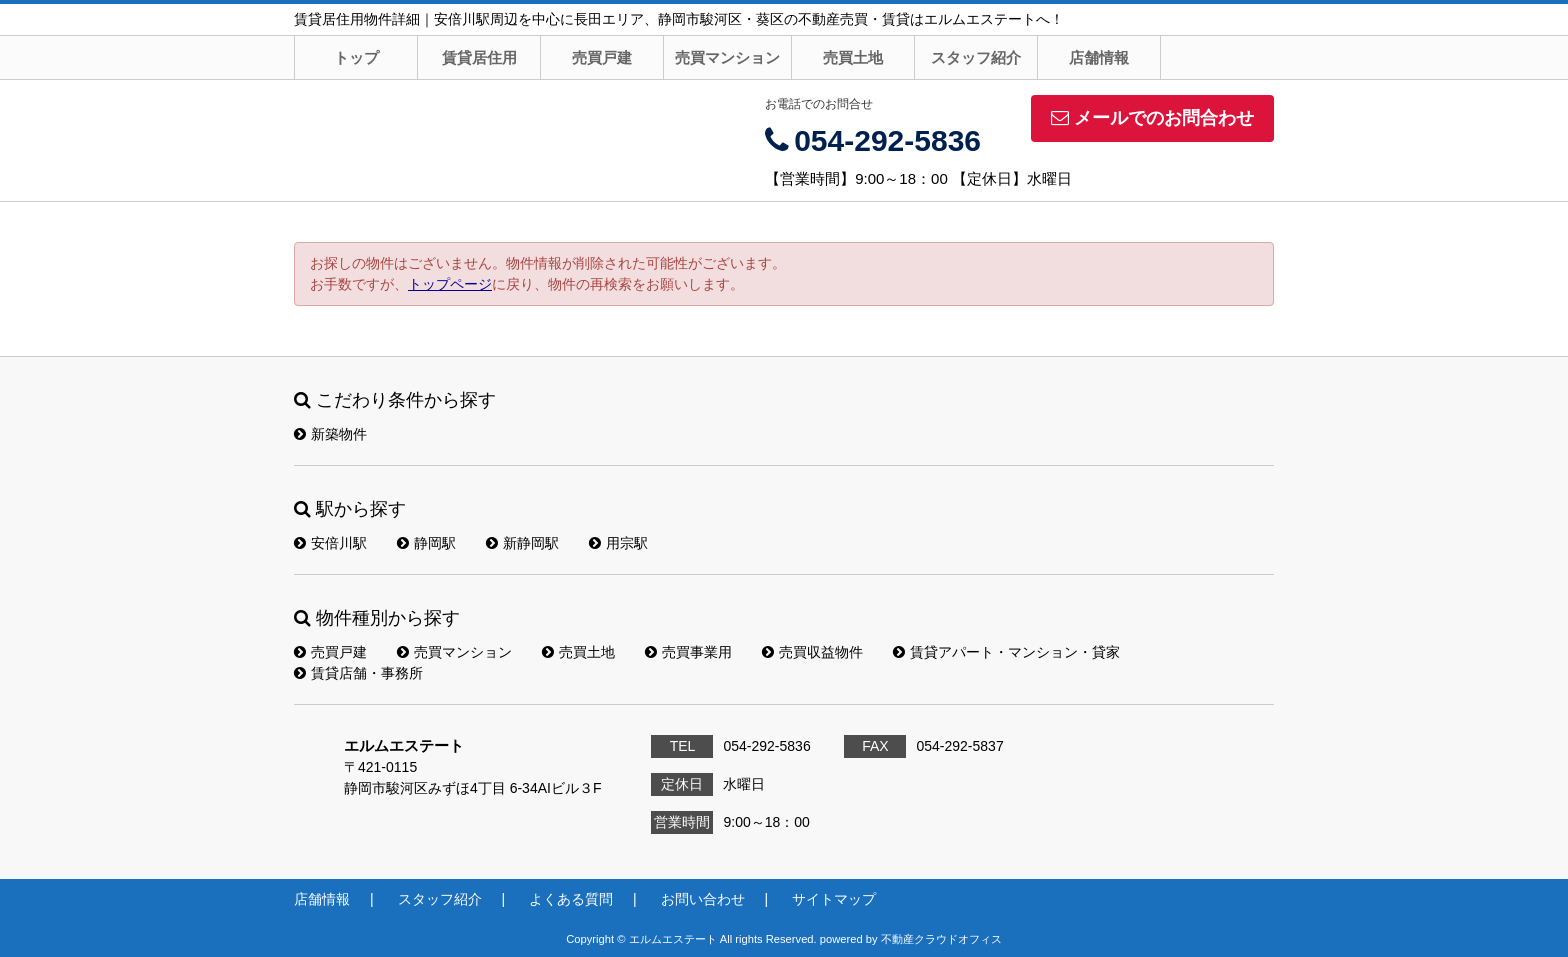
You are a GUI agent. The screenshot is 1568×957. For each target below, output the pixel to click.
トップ (356, 57)
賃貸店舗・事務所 (358, 673)
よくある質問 (571, 899)
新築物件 (330, 434)
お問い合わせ (703, 899)
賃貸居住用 (479, 57)
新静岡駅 (522, 543)
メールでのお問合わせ (1152, 118)
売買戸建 (602, 57)
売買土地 (853, 57)
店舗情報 (1099, 57)
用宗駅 (618, 543)
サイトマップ (834, 899)
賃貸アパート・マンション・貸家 (1006, 652)
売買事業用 (688, 652)
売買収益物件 (812, 652)
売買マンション (727, 57)
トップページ (450, 284)
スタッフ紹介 (976, 57)
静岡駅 (426, 543)
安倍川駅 (330, 543)
